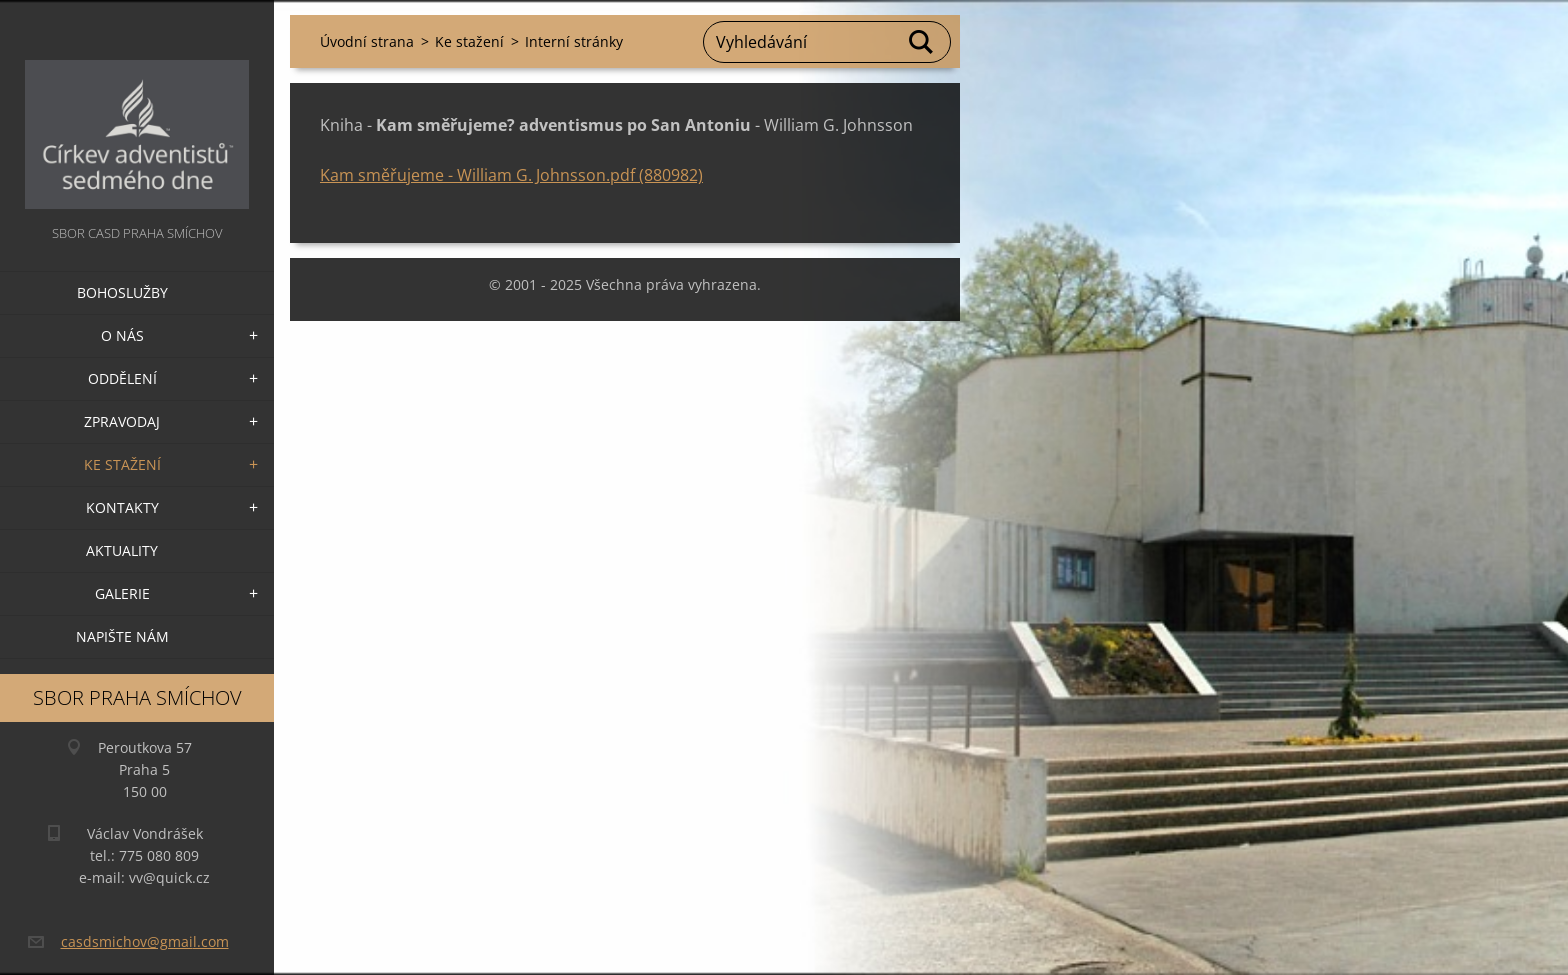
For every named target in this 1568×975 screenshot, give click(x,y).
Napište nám (122, 636)
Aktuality (122, 550)
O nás (122, 335)
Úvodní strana (367, 41)
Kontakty (122, 507)
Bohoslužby (122, 292)
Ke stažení (122, 464)
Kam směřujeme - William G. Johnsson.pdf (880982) (511, 175)
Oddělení (122, 378)
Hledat (922, 42)
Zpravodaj (122, 421)
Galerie (122, 593)
